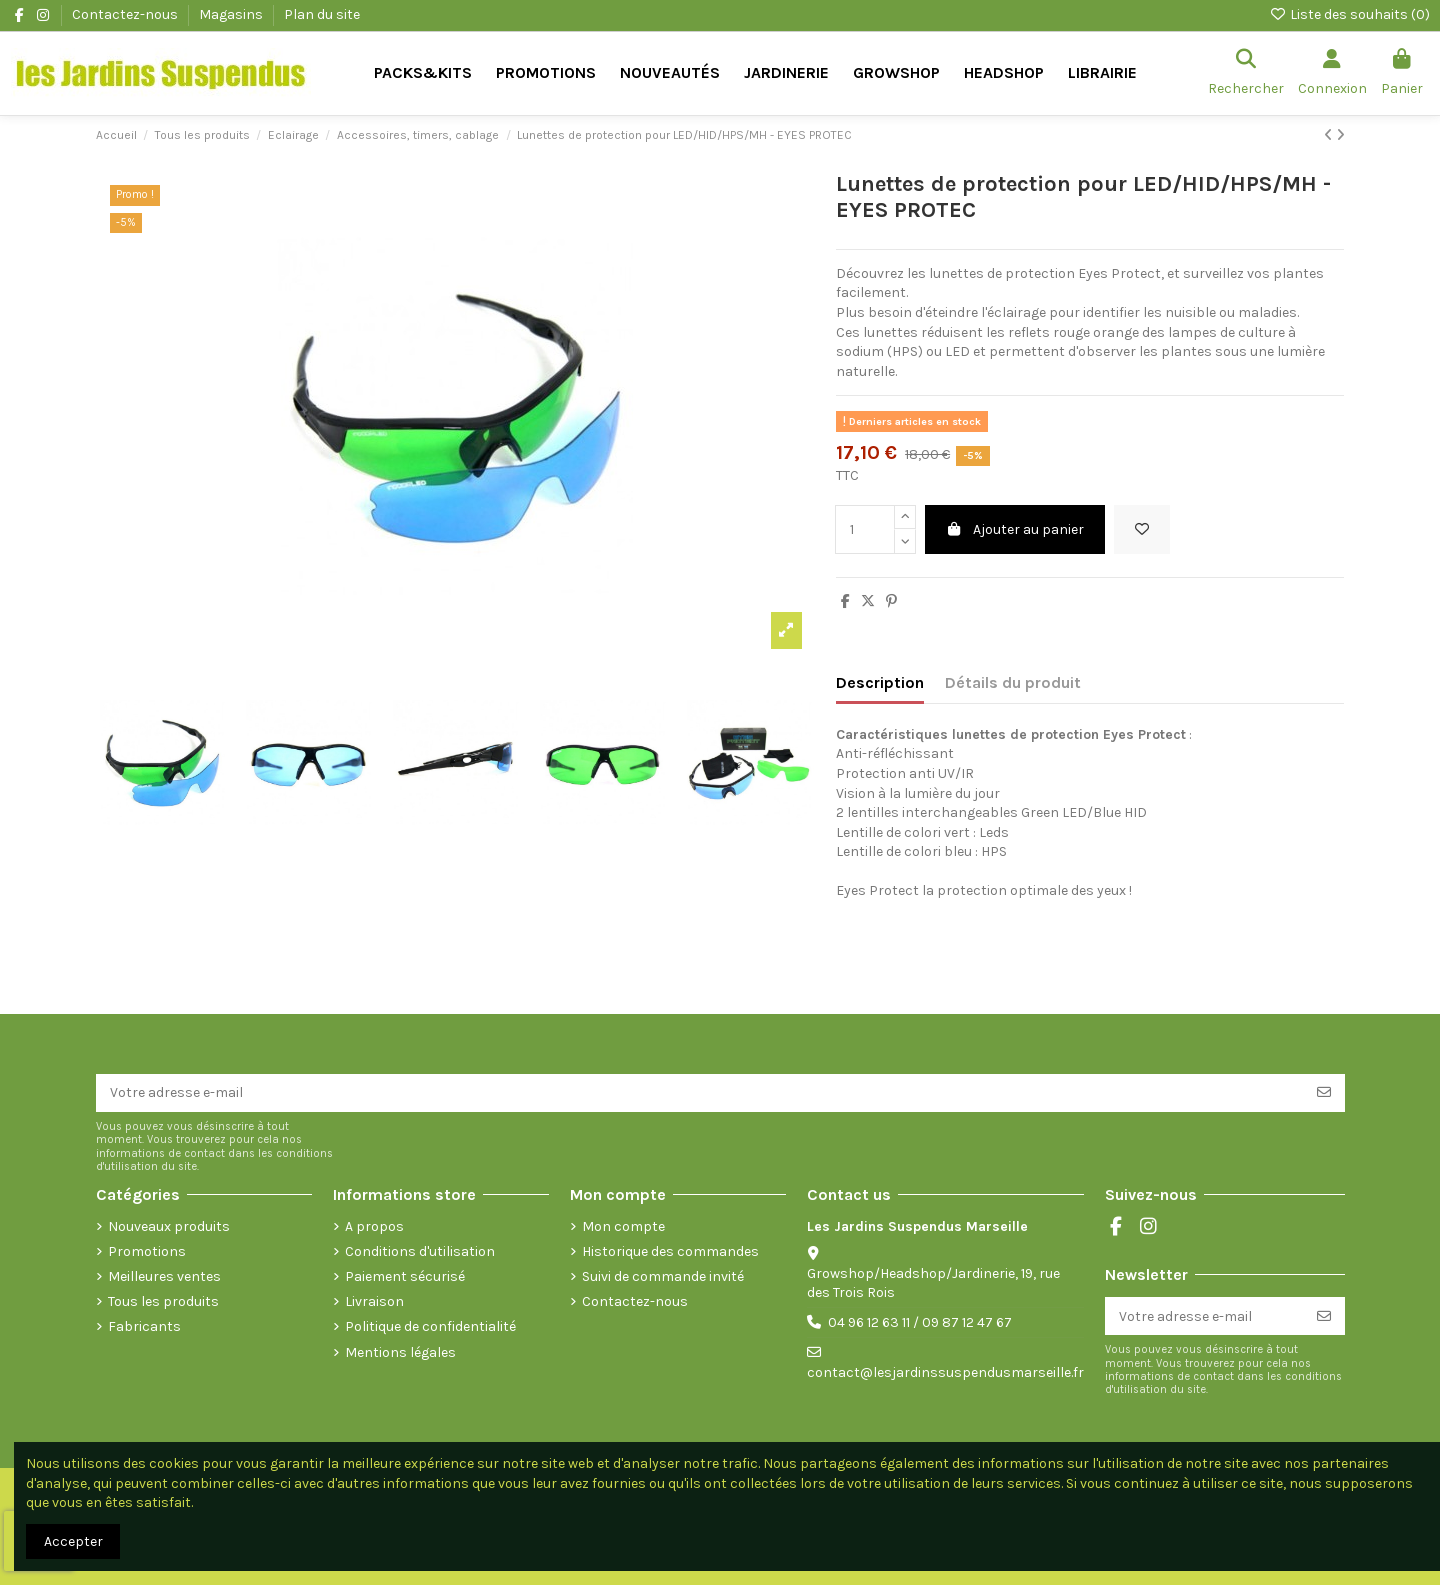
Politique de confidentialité (430, 1326)
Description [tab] (880, 682)
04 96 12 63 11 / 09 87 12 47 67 (920, 1322)
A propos (374, 1226)
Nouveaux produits (169, 1226)
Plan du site (322, 14)
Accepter (73, 1541)
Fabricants (144, 1326)
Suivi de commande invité (663, 1276)
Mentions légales (400, 1352)
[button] (786, 73)
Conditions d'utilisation (420, 1251)
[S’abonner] (1324, 1093)
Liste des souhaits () (1349, 14)
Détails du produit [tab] (1013, 682)
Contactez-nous (126, 14)
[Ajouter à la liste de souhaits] (1142, 529)
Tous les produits (163, 1301)
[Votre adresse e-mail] (700, 1093)
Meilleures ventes (164, 1276)
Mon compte (623, 1226)
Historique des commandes (670, 1251)
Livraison (374, 1301)
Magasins (232, 14)
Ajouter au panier (1015, 529)
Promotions (147, 1251)
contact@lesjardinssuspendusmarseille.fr (945, 1372)
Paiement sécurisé (405, 1276)
